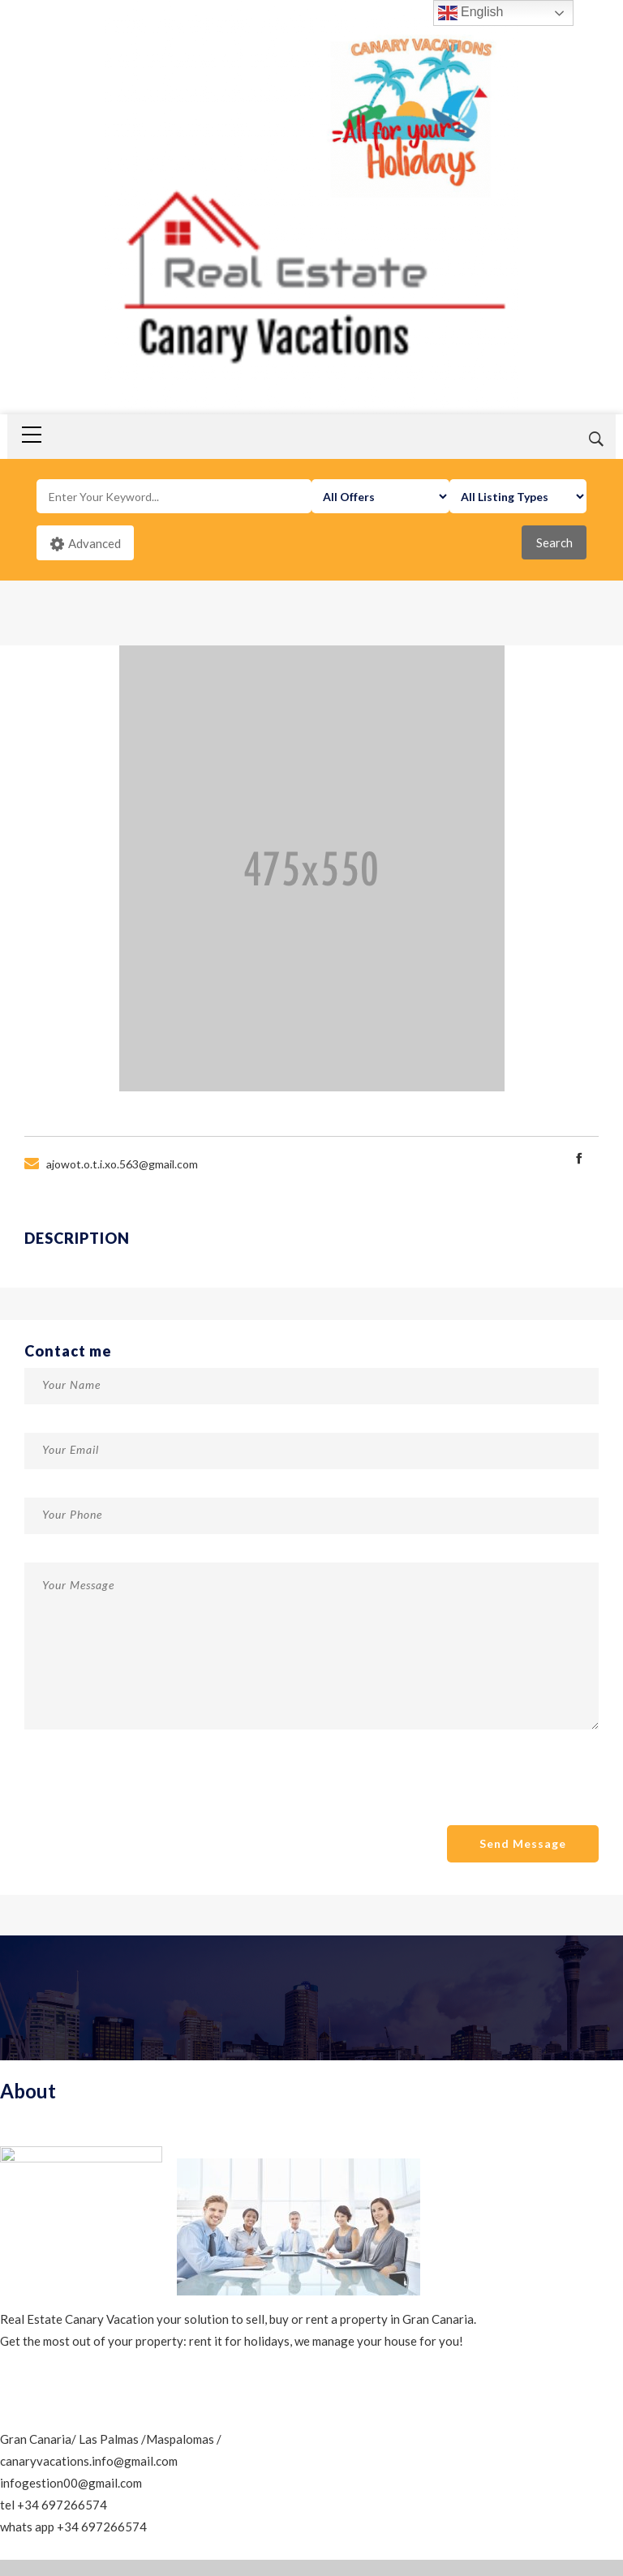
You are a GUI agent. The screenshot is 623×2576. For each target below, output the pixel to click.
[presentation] (147, 1796)
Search (554, 542)
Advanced (85, 544)
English (471, 13)
